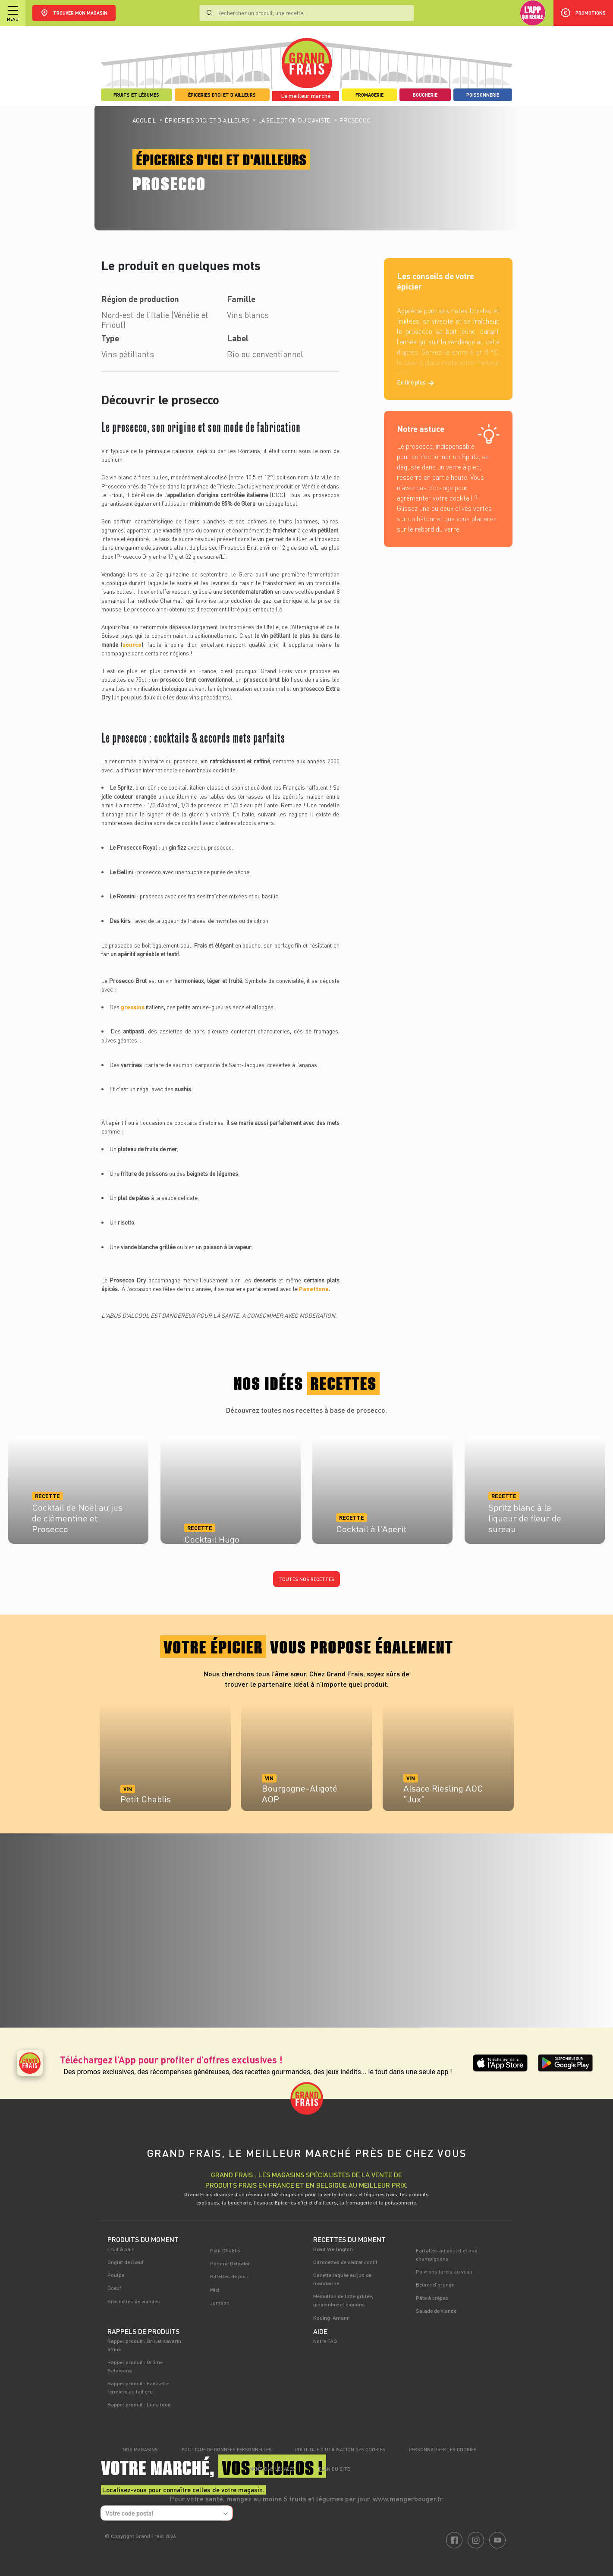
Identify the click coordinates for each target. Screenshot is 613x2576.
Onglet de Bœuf (125, 2261)
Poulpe (115, 2274)
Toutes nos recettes (306, 1579)
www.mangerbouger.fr (408, 2498)
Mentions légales (272, 2469)
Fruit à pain (121, 2248)
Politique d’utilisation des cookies (340, 2449)
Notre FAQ (325, 2340)
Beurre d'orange (435, 2284)
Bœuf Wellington (333, 2248)
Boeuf (114, 2287)
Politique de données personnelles (227, 2449)
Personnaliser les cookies (443, 2449)
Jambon (219, 2302)
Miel (215, 2289)
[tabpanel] (165, 1761)
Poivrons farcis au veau (444, 2271)
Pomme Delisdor (230, 2263)
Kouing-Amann (331, 2317)
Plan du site (334, 2469)
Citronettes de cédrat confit (345, 2261)
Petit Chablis (225, 2250)
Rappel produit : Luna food (139, 2404)
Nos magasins (140, 2449)
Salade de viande (436, 2310)
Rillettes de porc (229, 2276)
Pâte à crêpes (432, 2297)
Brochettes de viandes (133, 2301)
